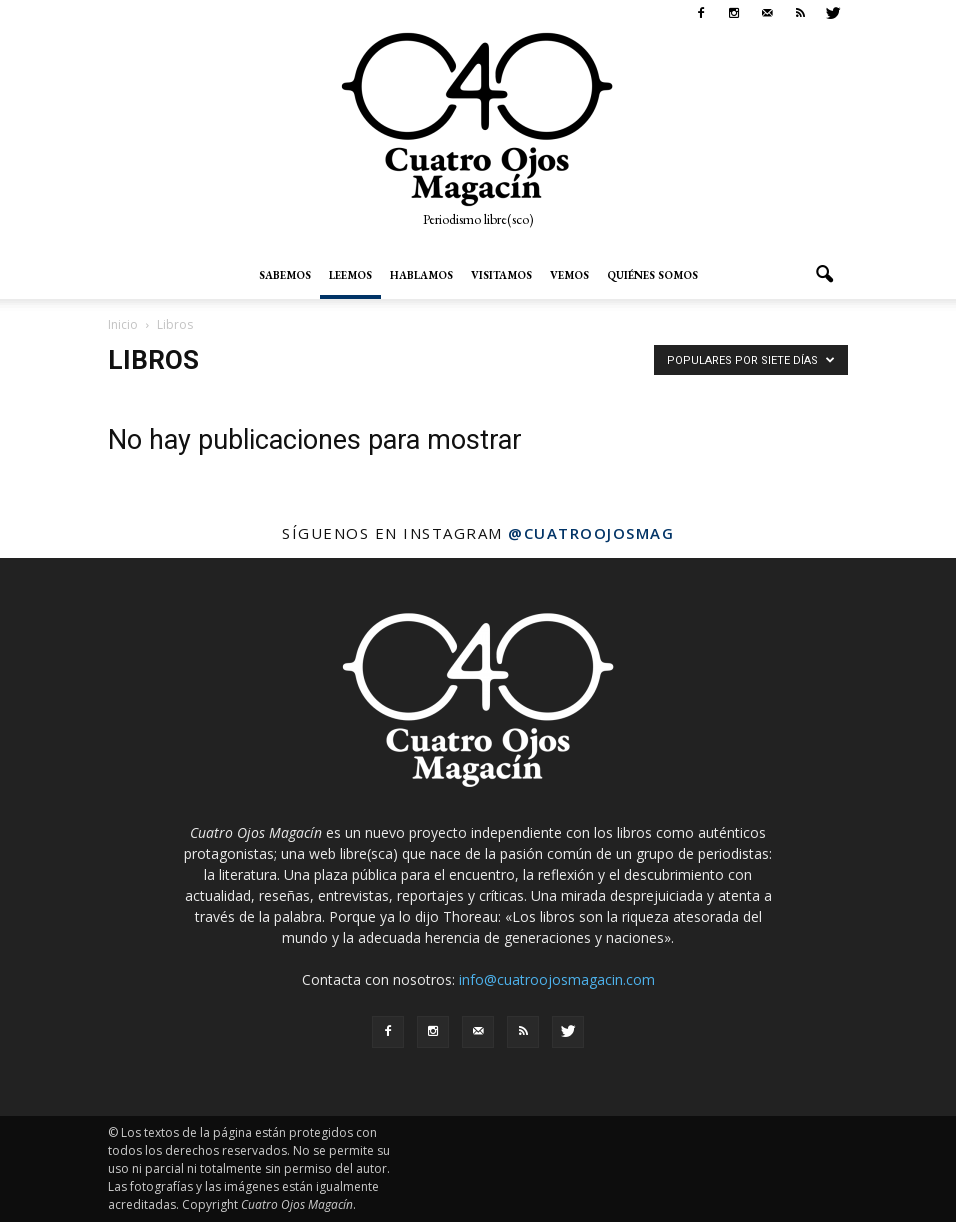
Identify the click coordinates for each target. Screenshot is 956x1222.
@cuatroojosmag (591, 533)
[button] (824, 275)
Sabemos (285, 275)
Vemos (569, 275)
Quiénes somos (652, 275)
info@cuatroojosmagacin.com (557, 979)
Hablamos (421, 275)
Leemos (350, 275)
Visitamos (501, 275)
